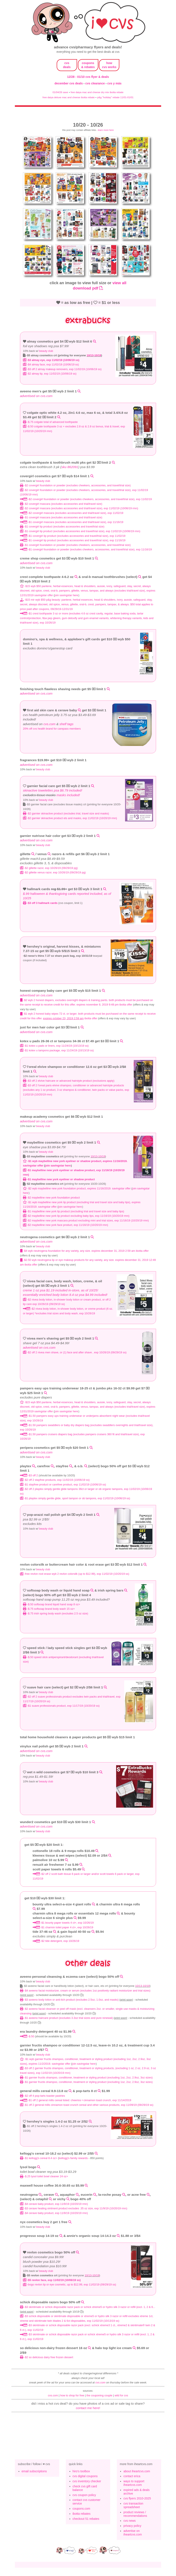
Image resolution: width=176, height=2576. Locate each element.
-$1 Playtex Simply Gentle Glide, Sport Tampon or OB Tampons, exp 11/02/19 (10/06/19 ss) (75, 1498)
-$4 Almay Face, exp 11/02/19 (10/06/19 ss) (51, 364)
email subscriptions (34, 2471)
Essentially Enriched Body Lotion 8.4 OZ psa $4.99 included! (65, 1294)
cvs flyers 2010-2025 (137, 2498)
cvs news (129, 2520)
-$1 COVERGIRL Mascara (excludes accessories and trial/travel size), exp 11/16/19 (71, 522)
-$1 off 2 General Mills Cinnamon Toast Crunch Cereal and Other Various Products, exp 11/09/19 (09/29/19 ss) (86, 2104)
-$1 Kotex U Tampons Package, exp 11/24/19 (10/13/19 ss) (57, 1050)
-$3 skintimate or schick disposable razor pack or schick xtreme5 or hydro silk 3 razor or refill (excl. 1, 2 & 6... (87, 2307)
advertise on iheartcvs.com (132, 2532)
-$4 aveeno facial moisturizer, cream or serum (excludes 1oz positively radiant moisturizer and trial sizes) (85, 1990)
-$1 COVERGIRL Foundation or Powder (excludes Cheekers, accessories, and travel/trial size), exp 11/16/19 (86, 549)
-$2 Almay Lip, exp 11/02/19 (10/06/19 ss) (49, 373)
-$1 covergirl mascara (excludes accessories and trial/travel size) (61, 517)
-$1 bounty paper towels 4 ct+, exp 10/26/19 (63, 1922)
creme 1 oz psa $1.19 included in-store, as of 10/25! (60, 1290)
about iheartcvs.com (136, 2471)
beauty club (46, 350)
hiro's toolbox (81, 2471)
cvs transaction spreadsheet (133, 2505)
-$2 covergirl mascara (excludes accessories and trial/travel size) (61, 503)
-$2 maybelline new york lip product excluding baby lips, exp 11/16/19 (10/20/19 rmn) (76, 1215)
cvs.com (49, 724)
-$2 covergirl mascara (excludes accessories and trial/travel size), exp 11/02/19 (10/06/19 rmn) (79, 508)
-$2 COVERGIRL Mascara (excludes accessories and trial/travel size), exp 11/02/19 (71, 513)
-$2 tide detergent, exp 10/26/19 (56, 1940)
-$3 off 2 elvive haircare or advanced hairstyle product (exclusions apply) (68, 1080)
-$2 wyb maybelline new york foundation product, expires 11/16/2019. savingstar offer (77, 1188)
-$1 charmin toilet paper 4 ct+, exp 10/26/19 (63, 1927)
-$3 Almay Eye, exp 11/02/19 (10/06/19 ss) (51, 360)
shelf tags (66, 724)
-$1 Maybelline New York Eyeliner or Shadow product (59, 1179)
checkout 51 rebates (86, 2518)
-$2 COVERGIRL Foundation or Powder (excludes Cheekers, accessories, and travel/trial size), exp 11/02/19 (86, 499)
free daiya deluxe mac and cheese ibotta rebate (68, 97)
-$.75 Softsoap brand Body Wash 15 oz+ (49, 1608)
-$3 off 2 (29, 1475)
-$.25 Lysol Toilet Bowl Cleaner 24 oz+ (44, 2176)
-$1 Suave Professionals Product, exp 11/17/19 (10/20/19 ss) (61, 1705)
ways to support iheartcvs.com (133, 2483)
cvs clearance (95, 83)
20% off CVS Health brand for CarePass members (52, 728)
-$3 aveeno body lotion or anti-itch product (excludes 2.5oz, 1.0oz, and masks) (69, 1999)
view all (119, 283)
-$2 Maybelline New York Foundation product (51, 1197)
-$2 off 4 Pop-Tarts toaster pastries (42, 2095)
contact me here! (88, 2408)
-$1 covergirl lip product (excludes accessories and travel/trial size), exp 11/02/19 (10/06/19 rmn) (80, 531)
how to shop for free (72, 2395)
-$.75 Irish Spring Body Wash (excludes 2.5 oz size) (55, 1613)
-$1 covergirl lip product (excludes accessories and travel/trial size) (62, 526)
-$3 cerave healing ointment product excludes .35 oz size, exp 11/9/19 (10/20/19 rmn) (73, 2208)
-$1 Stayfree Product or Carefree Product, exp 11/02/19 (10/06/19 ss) (63, 1484)
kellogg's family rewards (73, 2158)
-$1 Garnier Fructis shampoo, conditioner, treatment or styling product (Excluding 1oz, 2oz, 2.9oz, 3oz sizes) (86, 2082)
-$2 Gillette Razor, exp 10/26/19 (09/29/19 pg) (49, 868)
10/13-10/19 (94, 355)
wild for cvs (121, 2395)
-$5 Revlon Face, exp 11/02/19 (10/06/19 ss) (52, 2280)
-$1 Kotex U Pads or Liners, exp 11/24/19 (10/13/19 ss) (54, 1045)
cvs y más (114, 83)
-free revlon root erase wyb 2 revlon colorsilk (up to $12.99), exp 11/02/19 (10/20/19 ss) (74, 1573)
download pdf (88, 288)
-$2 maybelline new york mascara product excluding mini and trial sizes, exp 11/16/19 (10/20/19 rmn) (86, 1220)
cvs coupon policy (84, 2495)
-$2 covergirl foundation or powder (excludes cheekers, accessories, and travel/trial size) (75, 485)
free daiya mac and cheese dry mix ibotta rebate (97, 92)
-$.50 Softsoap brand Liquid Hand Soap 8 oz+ (51, 1604)
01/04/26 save (60, 92)
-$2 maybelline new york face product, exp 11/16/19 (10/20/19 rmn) (65, 1224)
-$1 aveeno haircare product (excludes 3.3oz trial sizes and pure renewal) (67, 2017)
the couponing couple (99, 2395)
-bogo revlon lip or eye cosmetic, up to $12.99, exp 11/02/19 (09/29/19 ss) (69, 2284)
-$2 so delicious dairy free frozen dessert (46, 2357)
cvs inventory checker (87, 2481)
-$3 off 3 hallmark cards (40, 903)
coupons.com (81, 2508)
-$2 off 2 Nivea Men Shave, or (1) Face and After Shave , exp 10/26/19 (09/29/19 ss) (75, 1352)
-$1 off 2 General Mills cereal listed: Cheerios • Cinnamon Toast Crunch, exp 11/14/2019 (75, 2100)
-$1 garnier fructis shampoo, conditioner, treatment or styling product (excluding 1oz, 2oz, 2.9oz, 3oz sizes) (86, 2077)
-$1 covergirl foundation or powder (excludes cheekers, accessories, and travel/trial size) (75, 545)
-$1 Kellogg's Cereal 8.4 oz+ (39, 2158)
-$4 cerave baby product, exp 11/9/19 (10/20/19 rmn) (54, 2203)
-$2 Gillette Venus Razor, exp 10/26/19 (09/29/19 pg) (53, 872)
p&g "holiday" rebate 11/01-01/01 (115, 97)
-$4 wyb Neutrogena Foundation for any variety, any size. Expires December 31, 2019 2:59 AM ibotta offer (84, 1250)
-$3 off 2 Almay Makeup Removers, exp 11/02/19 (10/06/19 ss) (62, 369)
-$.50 (27, 2036)
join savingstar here (66, 595)
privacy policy (132, 2525)
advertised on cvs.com (36, 396)
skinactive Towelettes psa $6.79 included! (52, 790)
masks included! (68, 795)
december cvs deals (69, 83)
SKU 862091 (69, 467)
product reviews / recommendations (135, 2513)
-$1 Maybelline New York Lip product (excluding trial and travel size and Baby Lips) (73, 1211)
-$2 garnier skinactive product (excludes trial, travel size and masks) (66, 813)
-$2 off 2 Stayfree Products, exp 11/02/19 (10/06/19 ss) (55, 1479)
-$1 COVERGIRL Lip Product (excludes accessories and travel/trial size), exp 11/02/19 (72, 535)
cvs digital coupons (85, 2476)
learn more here (106, 130)
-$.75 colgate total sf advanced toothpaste (50, 422)
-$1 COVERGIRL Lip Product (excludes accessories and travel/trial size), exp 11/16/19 (72, 540)
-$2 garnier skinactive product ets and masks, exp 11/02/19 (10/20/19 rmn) (70, 818)
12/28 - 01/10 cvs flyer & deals (88, 76)
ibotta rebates (82, 2513)
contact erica (131, 2476)
